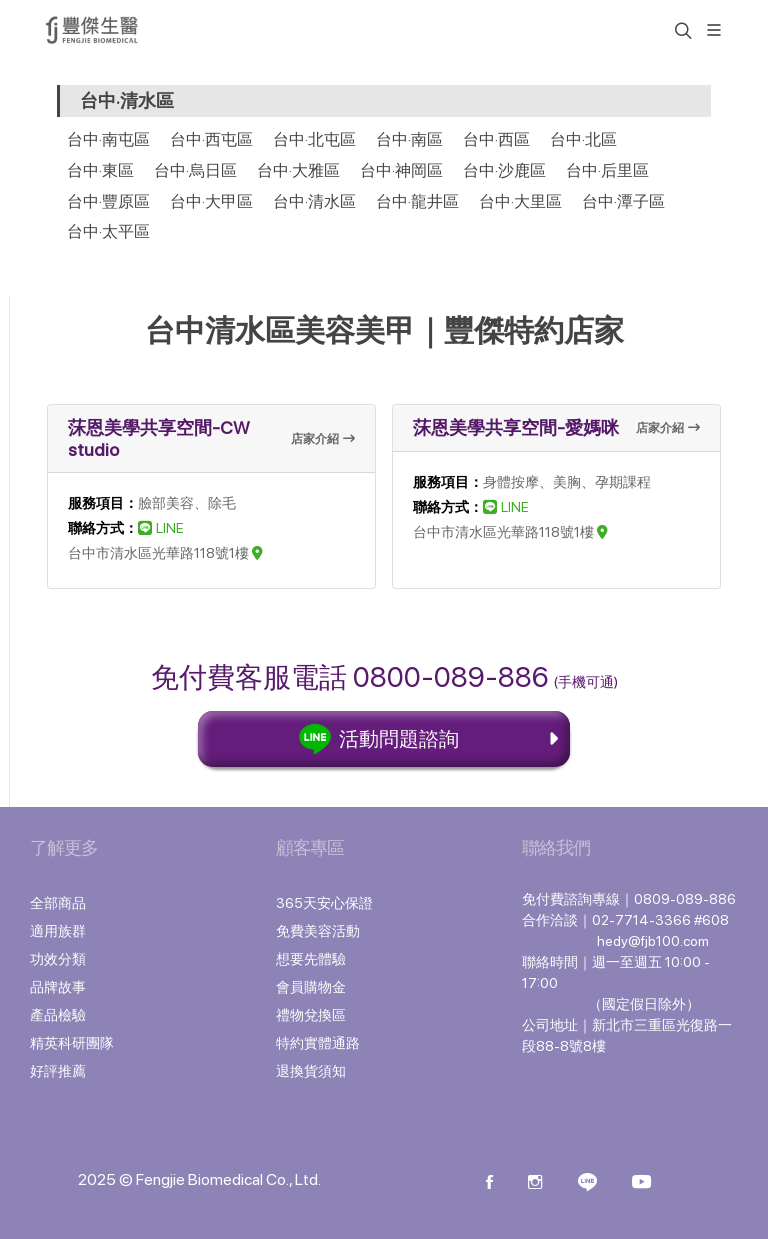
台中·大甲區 (211, 201)
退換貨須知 (311, 1071)
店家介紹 (323, 439)
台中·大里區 (520, 201)
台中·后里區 (607, 170)
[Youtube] (641, 1184)
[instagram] (535, 1184)
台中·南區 (409, 139)
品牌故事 (58, 987)
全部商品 (58, 903)
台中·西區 (496, 139)
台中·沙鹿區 (504, 170)
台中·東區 (100, 170)
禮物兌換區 (311, 1015)
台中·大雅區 (298, 170)
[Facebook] (489, 1184)
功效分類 (58, 959)
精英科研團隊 (72, 1043)
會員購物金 (311, 987)
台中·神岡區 (401, 170)
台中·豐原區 (108, 201)
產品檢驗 (58, 1015)
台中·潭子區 (623, 201)
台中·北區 (583, 139)
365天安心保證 (324, 903)
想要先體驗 (311, 959)
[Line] (587, 1184)
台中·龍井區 (417, 201)
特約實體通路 (318, 1043)
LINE (161, 528)
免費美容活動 (318, 931)
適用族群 (58, 931)
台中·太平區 (108, 231)
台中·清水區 (314, 201)
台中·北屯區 (314, 139)
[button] (681, 30)
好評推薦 (58, 1071)
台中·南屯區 (108, 139)
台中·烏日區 (195, 170)
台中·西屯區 (211, 139)
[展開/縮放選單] (714, 28)
